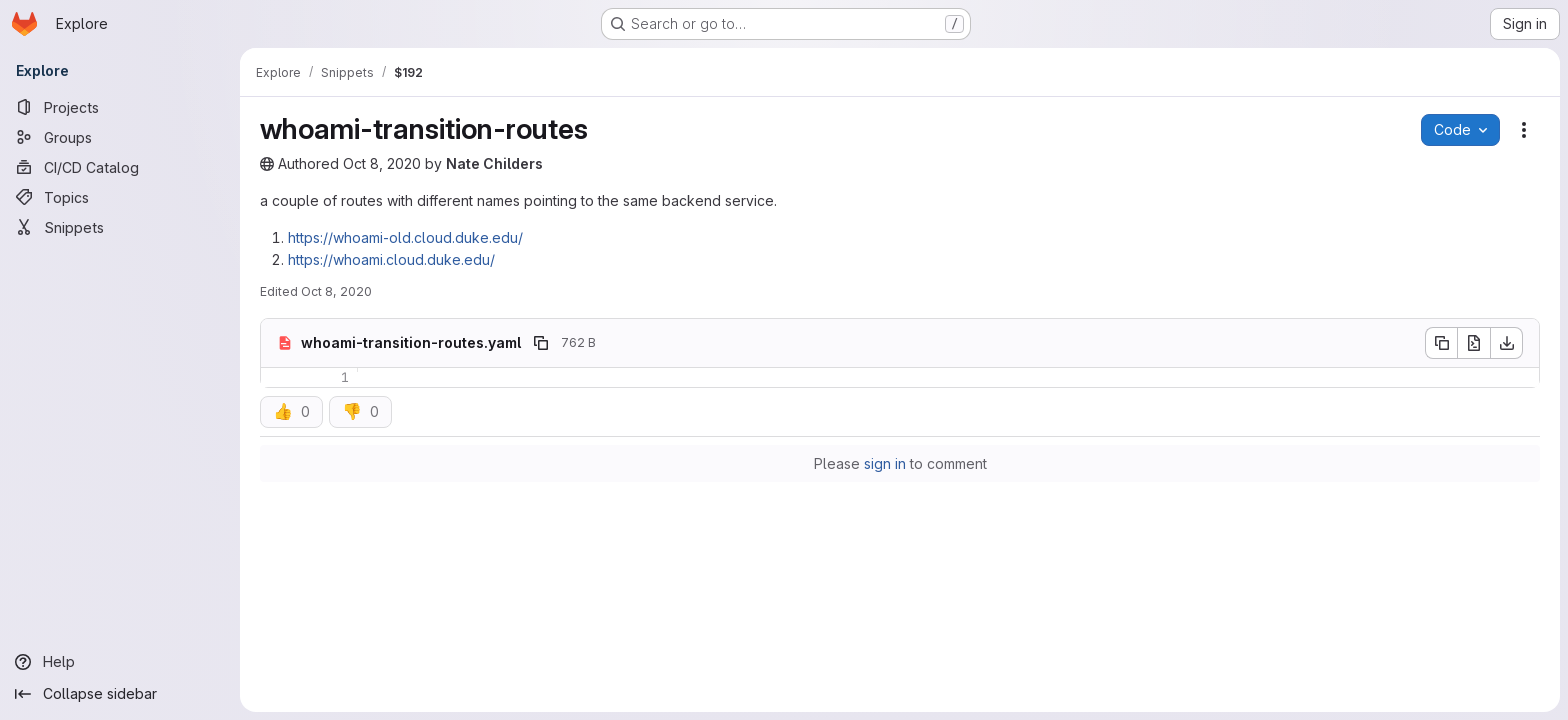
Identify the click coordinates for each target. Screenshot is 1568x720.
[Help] (120, 662)
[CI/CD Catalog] (120, 167)
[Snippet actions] (1524, 130)
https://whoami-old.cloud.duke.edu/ (405, 237)
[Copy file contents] (1441, 343)
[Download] (1507, 343)
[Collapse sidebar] (120, 694)
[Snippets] (120, 227)
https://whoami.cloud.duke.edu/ (391, 259)
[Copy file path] (541, 343)
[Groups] (120, 137)
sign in (885, 463)
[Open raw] (1474, 343)
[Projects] (120, 107)
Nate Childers (494, 163)
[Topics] (120, 197)
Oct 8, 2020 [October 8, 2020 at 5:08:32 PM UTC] (382, 163)
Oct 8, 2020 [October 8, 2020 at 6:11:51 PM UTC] (336, 291)
